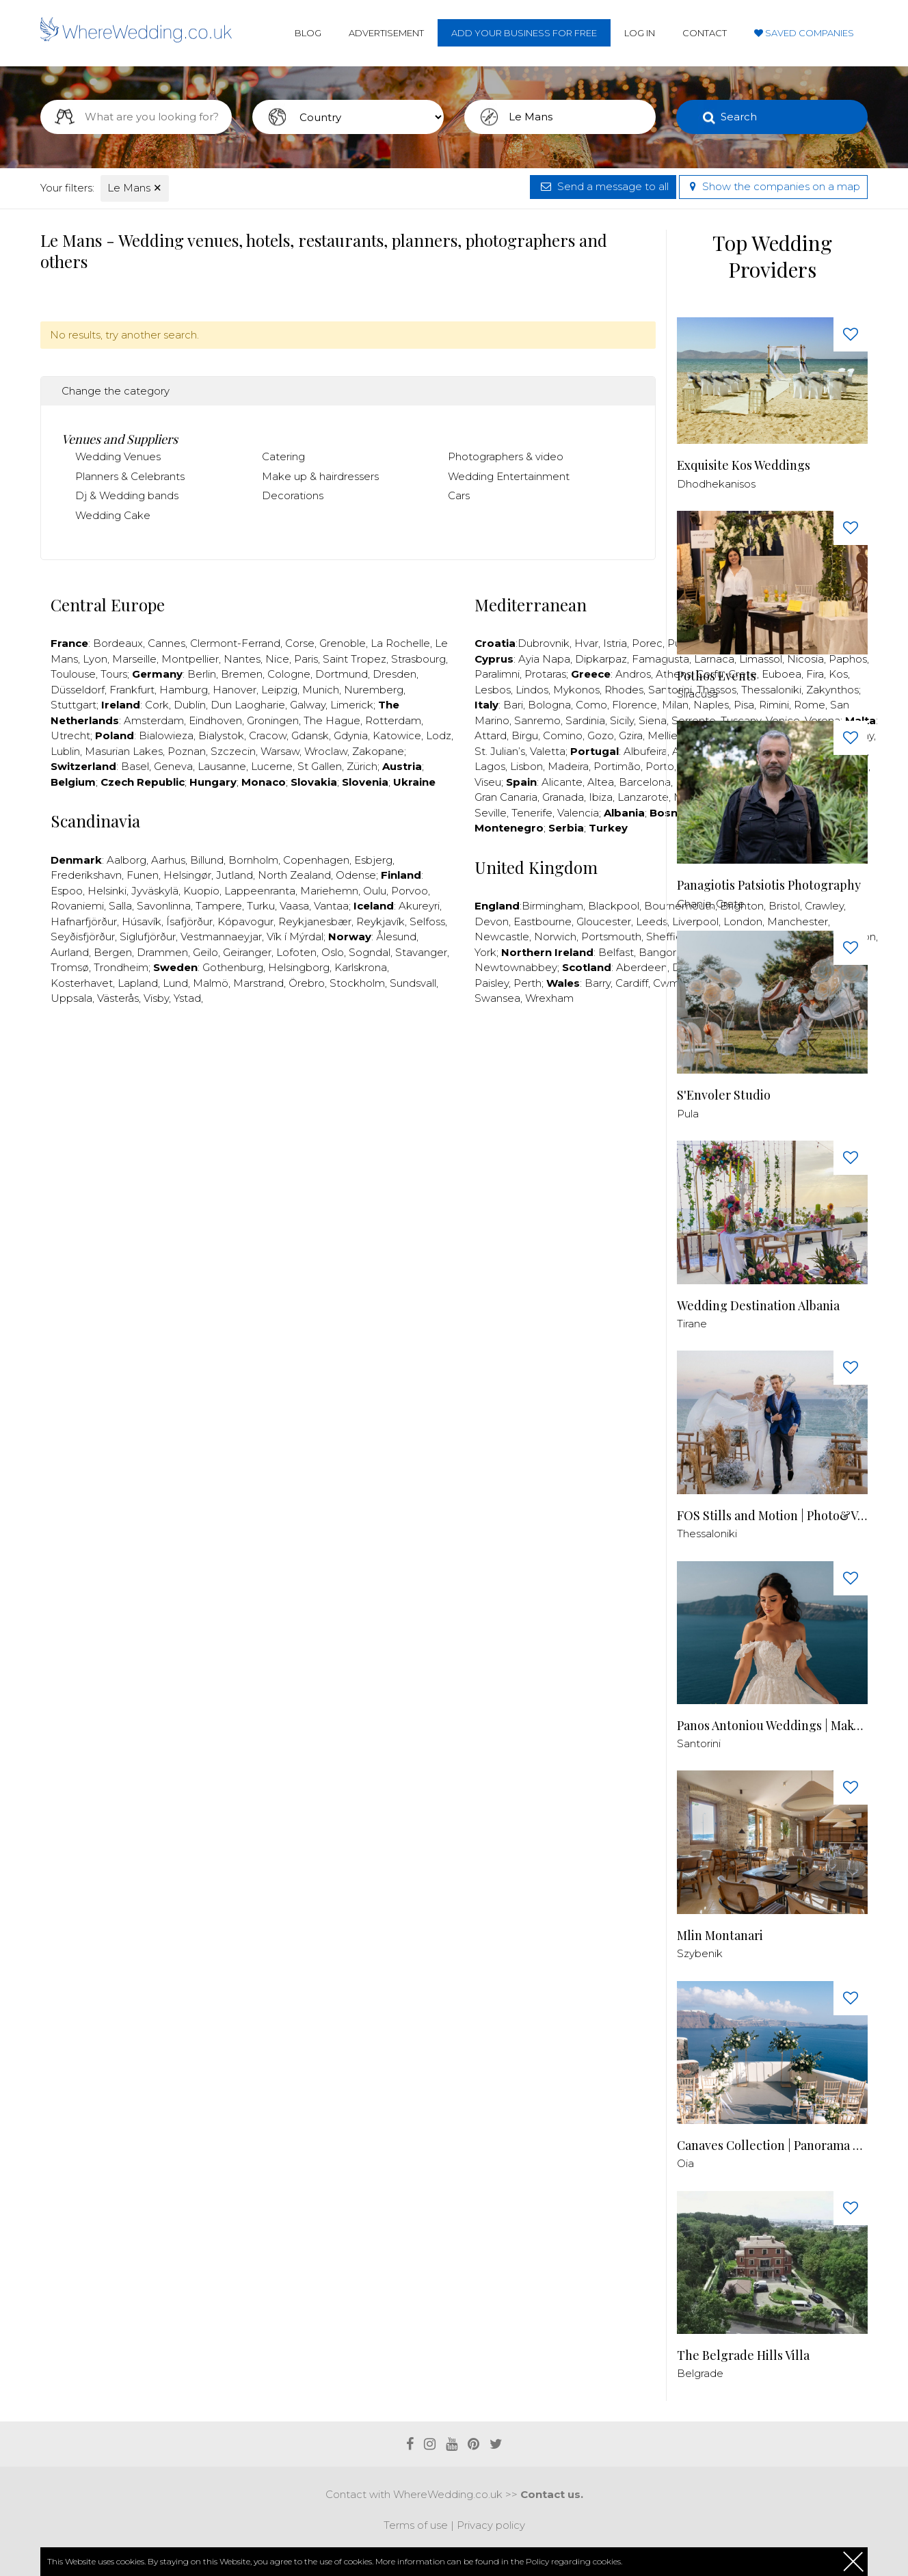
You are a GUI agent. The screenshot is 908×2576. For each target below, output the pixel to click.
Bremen (242, 673)
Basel (135, 766)
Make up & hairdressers (320, 476)
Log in (639, 32)
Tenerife (531, 812)
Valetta (547, 751)
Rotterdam (393, 720)
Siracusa (697, 693)
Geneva (173, 766)
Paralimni (497, 673)
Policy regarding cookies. (574, 2561)
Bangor (657, 952)
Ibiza (601, 797)
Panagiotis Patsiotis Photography (769, 885)
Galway (307, 704)
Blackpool (613, 905)
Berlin (201, 673)
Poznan (187, 751)
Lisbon (526, 766)
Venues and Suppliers (120, 439)
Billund (207, 859)
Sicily (622, 720)
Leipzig (279, 689)
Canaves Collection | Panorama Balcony (772, 2145)
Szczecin (233, 751)
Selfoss (427, 921)
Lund (175, 983)
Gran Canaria (506, 797)
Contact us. (551, 2494)
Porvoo (409, 890)
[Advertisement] (348, 1058)
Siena (653, 720)
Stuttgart (73, 704)
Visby (156, 998)
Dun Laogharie (248, 704)
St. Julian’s (500, 751)
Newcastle (502, 936)
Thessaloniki (707, 1533)
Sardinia (585, 720)
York (485, 952)
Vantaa (331, 905)
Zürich (362, 766)
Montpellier (190, 658)
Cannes (166, 643)
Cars (459, 495)
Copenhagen (316, 859)
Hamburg (183, 689)
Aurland (70, 952)
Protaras (545, 673)
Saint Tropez (354, 658)
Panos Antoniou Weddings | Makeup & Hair (772, 1726)
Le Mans (134, 187)
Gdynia (351, 735)
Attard (491, 735)
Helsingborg (299, 967)
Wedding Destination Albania (758, 1306)
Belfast (616, 952)
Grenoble (342, 643)
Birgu (524, 735)
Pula (688, 1113)
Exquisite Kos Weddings (743, 465)
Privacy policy (491, 2525)
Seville (491, 812)
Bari (513, 704)
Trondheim (121, 967)
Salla (120, 905)
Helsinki (107, 890)
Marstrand (258, 983)
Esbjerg (373, 859)
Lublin (65, 751)
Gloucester (603, 921)
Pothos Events (716, 676)
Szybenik (700, 1953)
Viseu (488, 781)
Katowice (397, 735)
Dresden (394, 673)
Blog (308, 32)
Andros (633, 673)
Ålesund (396, 936)
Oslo (332, 952)
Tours (114, 673)
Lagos (490, 766)
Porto (659, 766)
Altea (600, 781)
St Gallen (319, 766)
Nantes (242, 658)
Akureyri (419, 905)
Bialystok (221, 735)
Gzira (631, 735)
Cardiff (631, 983)
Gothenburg (232, 967)
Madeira (568, 766)
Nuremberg (373, 689)
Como (591, 704)
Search (739, 116)
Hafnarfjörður (84, 921)
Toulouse (73, 673)
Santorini (699, 1743)
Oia (685, 2163)
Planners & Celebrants (130, 476)
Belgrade (700, 2373)
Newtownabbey (516, 967)
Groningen (273, 720)
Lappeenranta (259, 890)
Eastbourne (542, 921)
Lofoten (296, 952)
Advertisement (386, 32)
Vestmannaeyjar (221, 936)
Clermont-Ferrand (235, 643)
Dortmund (341, 673)
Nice (277, 658)
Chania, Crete (711, 903)
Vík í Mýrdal (295, 936)
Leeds (651, 921)
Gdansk (310, 735)
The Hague (332, 720)
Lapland (138, 983)
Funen (142, 874)
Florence (634, 704)
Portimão (617, 766)
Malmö (210, 983)
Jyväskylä (154, 890)
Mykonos (576, 689)
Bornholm (253, 859)
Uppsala (71, 998)
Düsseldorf (78, 689)
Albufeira (645, 751)
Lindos (532, 689)
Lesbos (493, 689)
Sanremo (537, 720)
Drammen (162, 952)
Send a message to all (603, 186)
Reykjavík (380, 921)
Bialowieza (166, 735)
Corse (300, 643)
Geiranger (247, 952)
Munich (320, 689)
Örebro (307, 983)
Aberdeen (641, 967)
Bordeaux (118, 643)
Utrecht (70, 735)
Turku (261, 905)
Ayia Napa (544, 658)
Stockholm (357, 983)
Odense (356, 874)
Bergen (113, 952)
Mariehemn (329, 890)
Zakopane (378, 751)
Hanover (234, 689)
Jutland (234, 874)
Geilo (205, 952)
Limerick (351, 704)
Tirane (692, 1323)
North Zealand (294, 874)
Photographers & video (505, 456)
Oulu (374, 890)
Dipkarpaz (601, 658)
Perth (527, 983)
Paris (306, 658)
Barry (598, 983)
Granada (563, 797)
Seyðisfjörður (83, 936)
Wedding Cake (112, 515)
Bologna (549, 704)
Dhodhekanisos (716, 483)
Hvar (586, 643)
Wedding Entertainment (509, 476)
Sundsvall (413, 983)
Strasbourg (418, 658)
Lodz (438, 735)
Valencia (578, 812)
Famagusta (660, 658)
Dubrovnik (544, 643)
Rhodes (623, 689)
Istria (615, 643)
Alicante (562, 781)
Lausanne (222, 766)
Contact (704, 32)
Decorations (292, 495)
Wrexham (549, 998)
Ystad (187, 998)
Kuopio (201, 890)
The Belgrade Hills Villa (743, 2355)
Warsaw (280, 751)
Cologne (288, 673)
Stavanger (421, 952)
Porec (647, 643)
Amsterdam (154, 720)
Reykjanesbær (314, 921)
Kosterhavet (82, 983)
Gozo (600, 735)
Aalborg (126, 859)
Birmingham (552, 905)
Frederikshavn (86, 874)
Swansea (497, 998)
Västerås (118, 998)
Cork (157, 704)
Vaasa (294, 905)
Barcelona (645, 781)
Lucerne (272, 766)
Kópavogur (245, 921)
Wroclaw (325, 751)
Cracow (267, 735)
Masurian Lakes (124, 751)
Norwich (555, 936)
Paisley (492, 983)
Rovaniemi (77, 905)
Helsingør (187, 874)
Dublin (190, 704)
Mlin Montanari (720, 1935)
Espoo (67, 890)
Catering (283, 456)
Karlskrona (360, 967)
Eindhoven (215, 720)
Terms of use (416, 2525)
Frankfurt (132, 689)
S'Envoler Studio (724, 1095)
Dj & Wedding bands (126, 495)
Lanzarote (643, 797)
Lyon (95, 658)
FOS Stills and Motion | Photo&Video (772, 1516)
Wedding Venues (118, 456)
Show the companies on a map (773, 186)
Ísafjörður (189, 921)
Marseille (134, 658)
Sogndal (369, 952)
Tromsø (70, 967)
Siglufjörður (148, 936)
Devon (492, 921)
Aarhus (168, 859)
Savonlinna (164, 905)
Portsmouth (611, 936)
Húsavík (141, 921)
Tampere (219, 905)
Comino (563, 735)
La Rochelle (400, 643)
